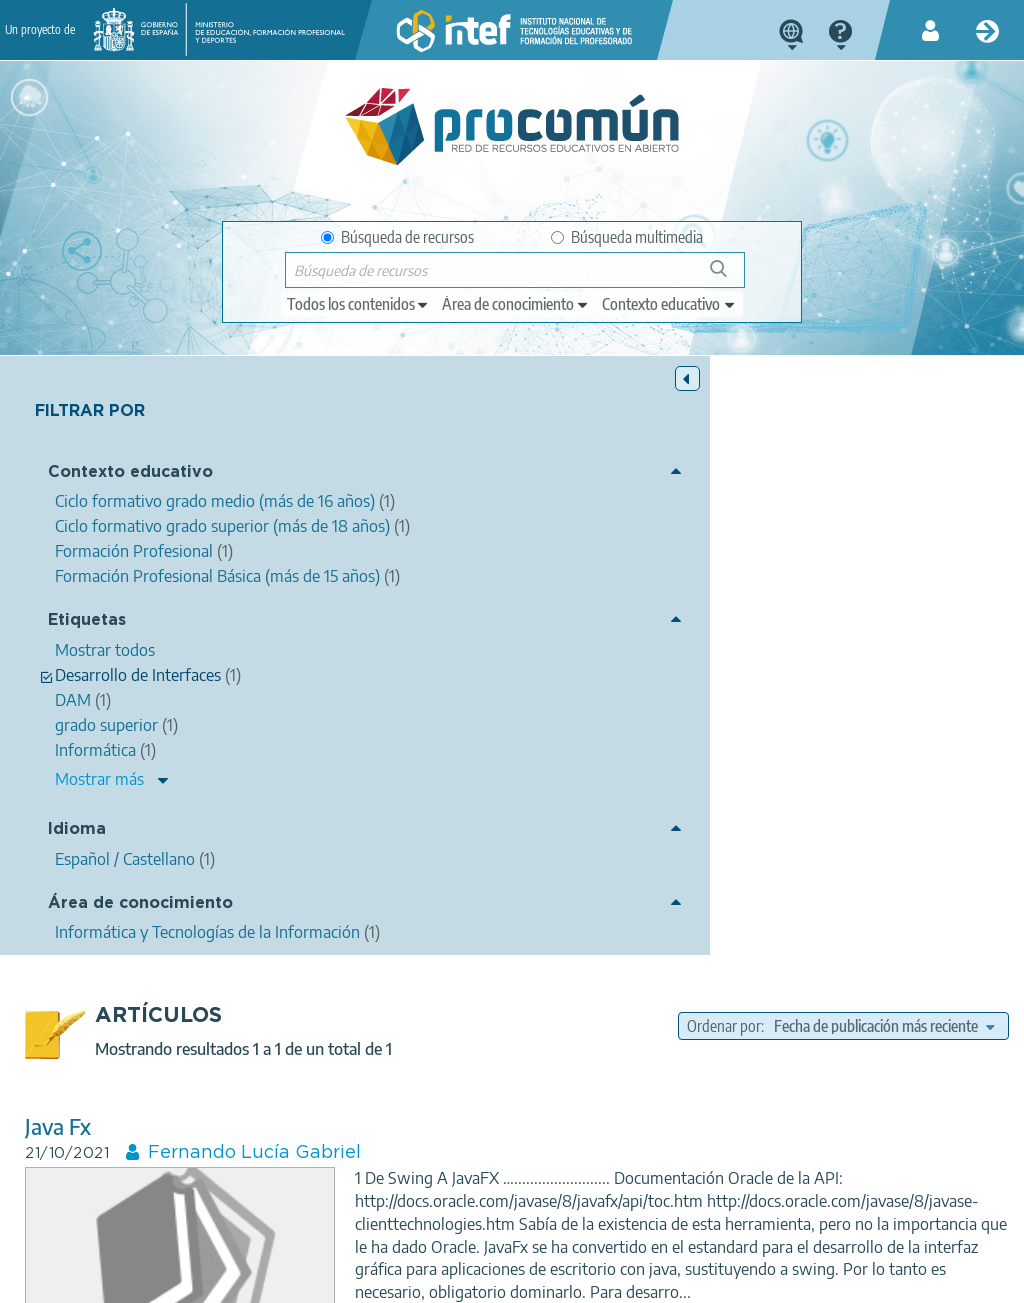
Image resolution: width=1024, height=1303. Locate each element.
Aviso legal (136, 1279)
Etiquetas (87, 746)
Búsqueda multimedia (627, 237)
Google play (576, 1200)
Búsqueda (729, 276)
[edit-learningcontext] (669, 304)
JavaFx (660, 824)
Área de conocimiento (105, 1052)
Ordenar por (759, 419)
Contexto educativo (89, 484)
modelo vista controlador (686, 871)
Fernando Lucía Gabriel (510, 571)
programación (932, 824)
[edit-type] (358, 304)
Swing (718, 824)
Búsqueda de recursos (397, 237)
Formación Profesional (834, 950)
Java (769, 824)
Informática (836, 824)
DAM (814, 848)
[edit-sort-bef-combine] (838, 444)
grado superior (734, 848)
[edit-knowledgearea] (516, 304)
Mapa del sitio (644, 1279)
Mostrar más (99, 919)
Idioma (77, 970)
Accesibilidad (533, 1279)
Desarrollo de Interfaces (921, 848)
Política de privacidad (261, 1279)
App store (404, 1200)
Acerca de (45, 1279)
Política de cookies (410, 1279)
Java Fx (314, 544)
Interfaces (641, 848)
